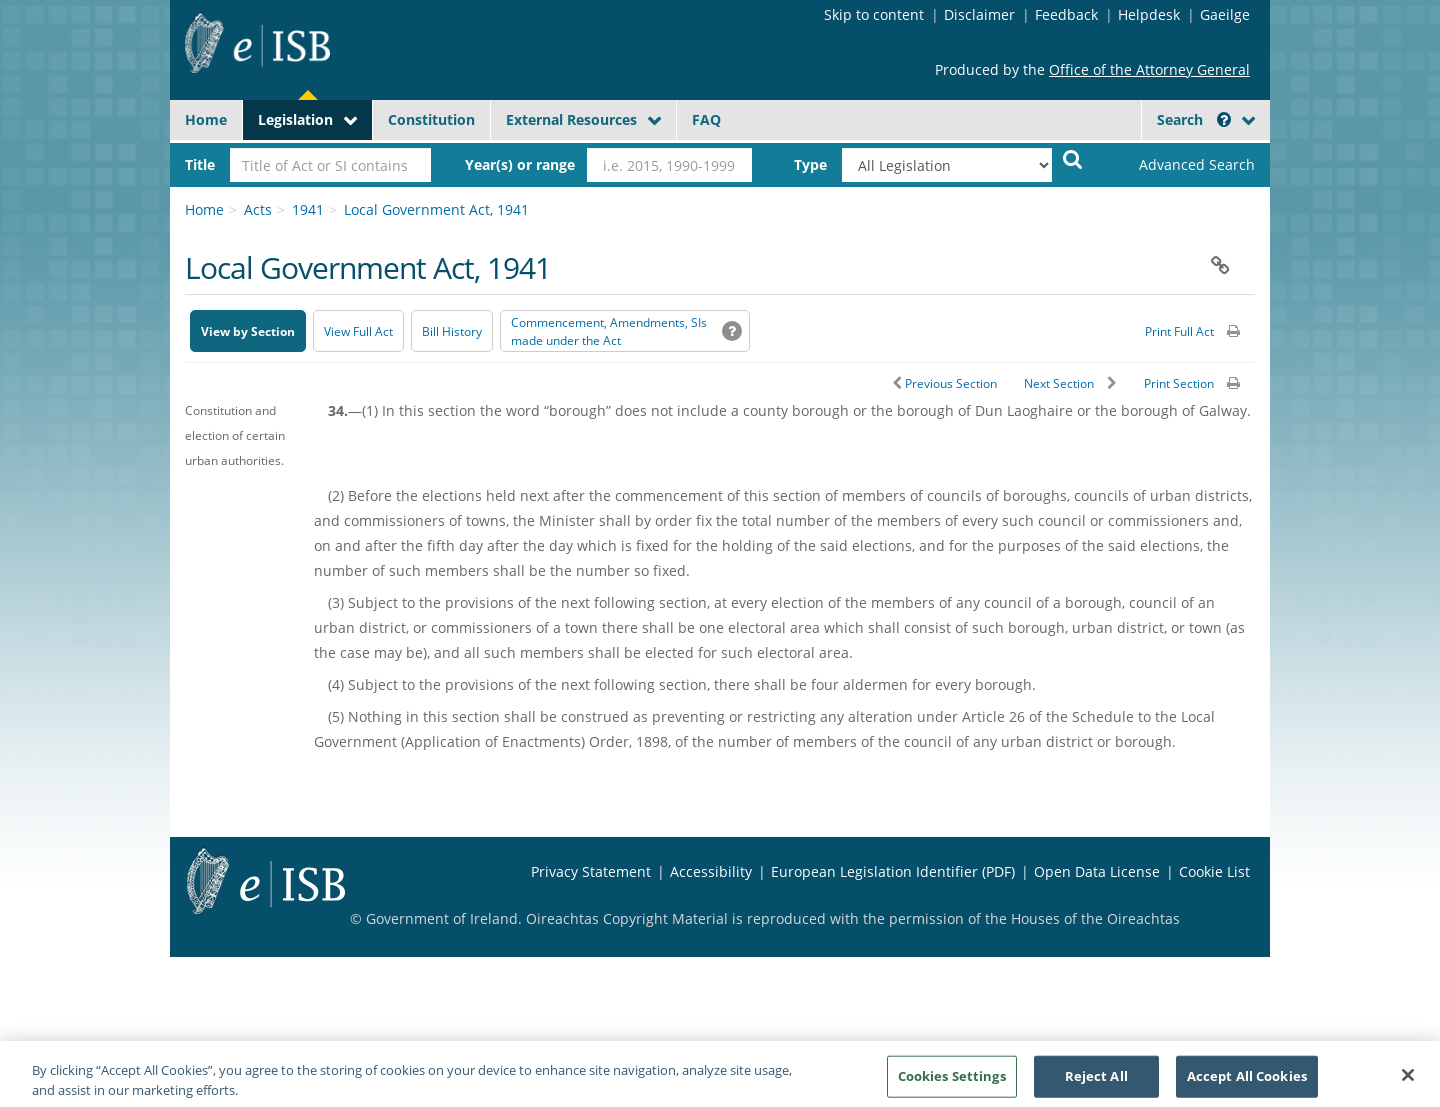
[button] (1224, 119)
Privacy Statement (591, 871)
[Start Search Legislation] (1073, 158)
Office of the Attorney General (1149, 69)
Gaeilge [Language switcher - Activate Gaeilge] (1225, 14)
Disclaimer (979, 14)
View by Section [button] (248, 331)
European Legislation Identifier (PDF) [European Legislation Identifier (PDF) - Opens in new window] (893, 871)
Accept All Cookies (1247, 1082)
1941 (308, 209)
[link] (1180, 165)
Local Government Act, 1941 (436, 209)
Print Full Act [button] (1179, 331)
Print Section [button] (1179, 383)
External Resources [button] (571, 119)
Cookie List (1214, 871)
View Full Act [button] (358, 331)
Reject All (1096, 1082)
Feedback (1066, 14)
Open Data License (1097, 871)
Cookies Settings (952, 1082)
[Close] (1408, 1082)
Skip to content (874, 14)
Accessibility (711, 871)
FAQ (706, 119)
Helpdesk (1149, 14)
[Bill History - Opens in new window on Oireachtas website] (452, 331)
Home (206, 119)
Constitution (431, 119)
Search (1194, 119)
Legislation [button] (295, 119)
